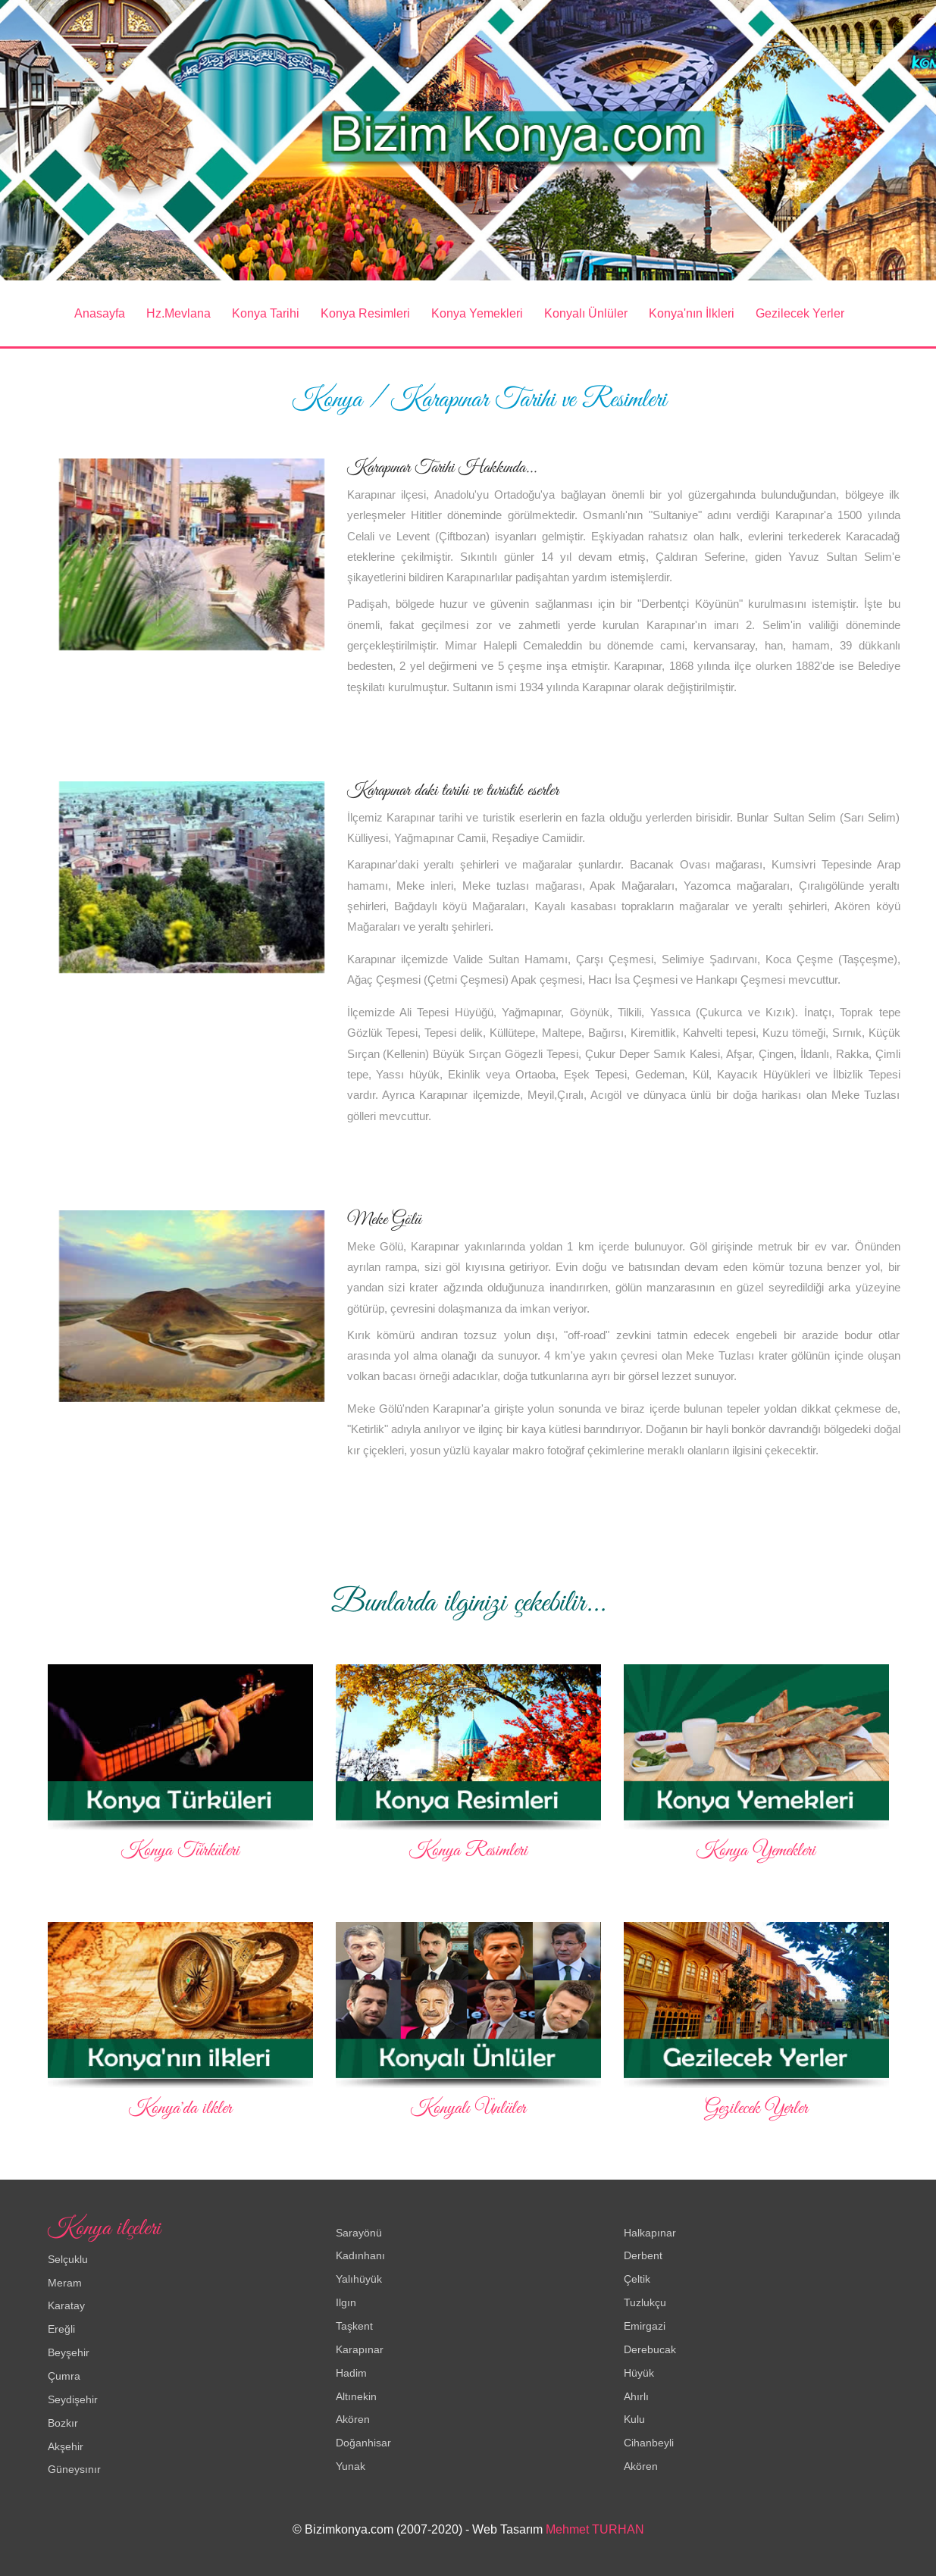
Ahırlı (636, 2396)
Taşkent (354, 2326)
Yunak (350, 2466)
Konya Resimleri (365, 313)
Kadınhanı (360, 2255)
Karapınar (359, 2349)
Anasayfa (99, 313)
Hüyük (639, 2372)
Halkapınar (650, 2232)
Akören (353, 2419)
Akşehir (65, 2446)
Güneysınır (74, 2469)
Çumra (64, 2376)
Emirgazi (644, 2326)
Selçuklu (68, 2259)
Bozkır (63, 2422)
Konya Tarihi (265, 313)
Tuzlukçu (645, 2302)
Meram (65, 2282)
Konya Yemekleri (477, 313)
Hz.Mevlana (178, 313)
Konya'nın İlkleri (691, 313)
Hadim (351, 2372)
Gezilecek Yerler (800, 313)
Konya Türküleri (180, 1851)
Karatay (66, 2305)
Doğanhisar (363, 2443)
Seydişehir (73, 2399)
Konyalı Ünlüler (586, 313)
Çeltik (637, 2279)
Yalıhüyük (359, 2279)
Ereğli (61, 2329)
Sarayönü (359, 2232)
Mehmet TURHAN (595, 2529)
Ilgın (346, 2302)
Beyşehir (68, 2352)
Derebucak (650, 2349)
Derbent (643, 2255)
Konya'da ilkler (180, 2108)
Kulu (634, 2419)
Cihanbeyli (649, 2443)
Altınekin (356, 2396)
